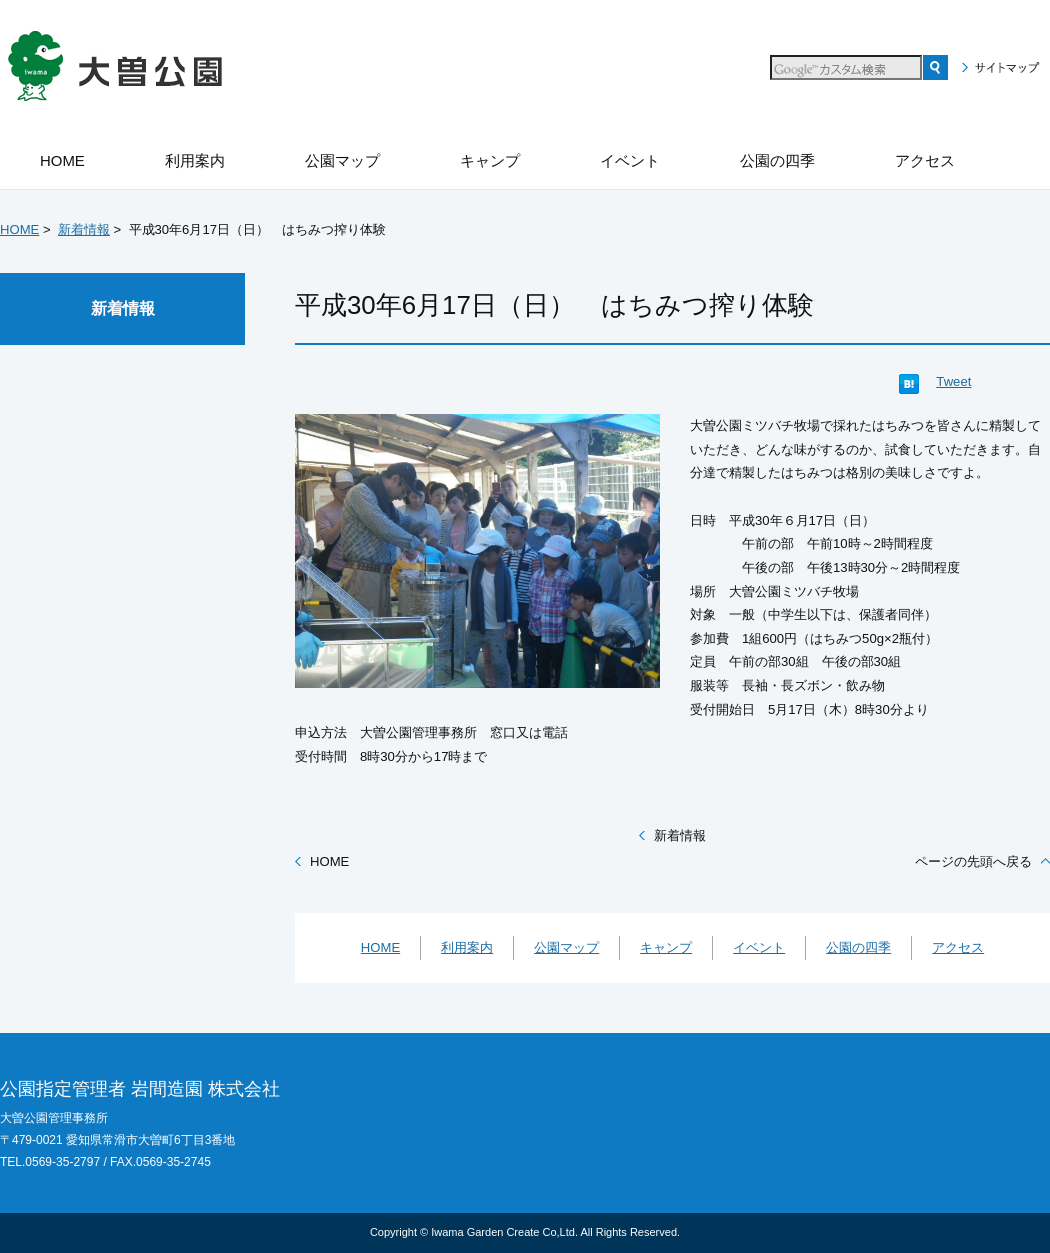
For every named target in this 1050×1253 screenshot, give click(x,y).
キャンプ (666, 947)
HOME (19, 229)
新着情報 (84, 229)
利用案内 (467, 947)
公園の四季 (858, 947)
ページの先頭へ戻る (973, 861)
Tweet (953, 381)
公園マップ (566, 947)
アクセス (958, 947)
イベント (759, 947)
